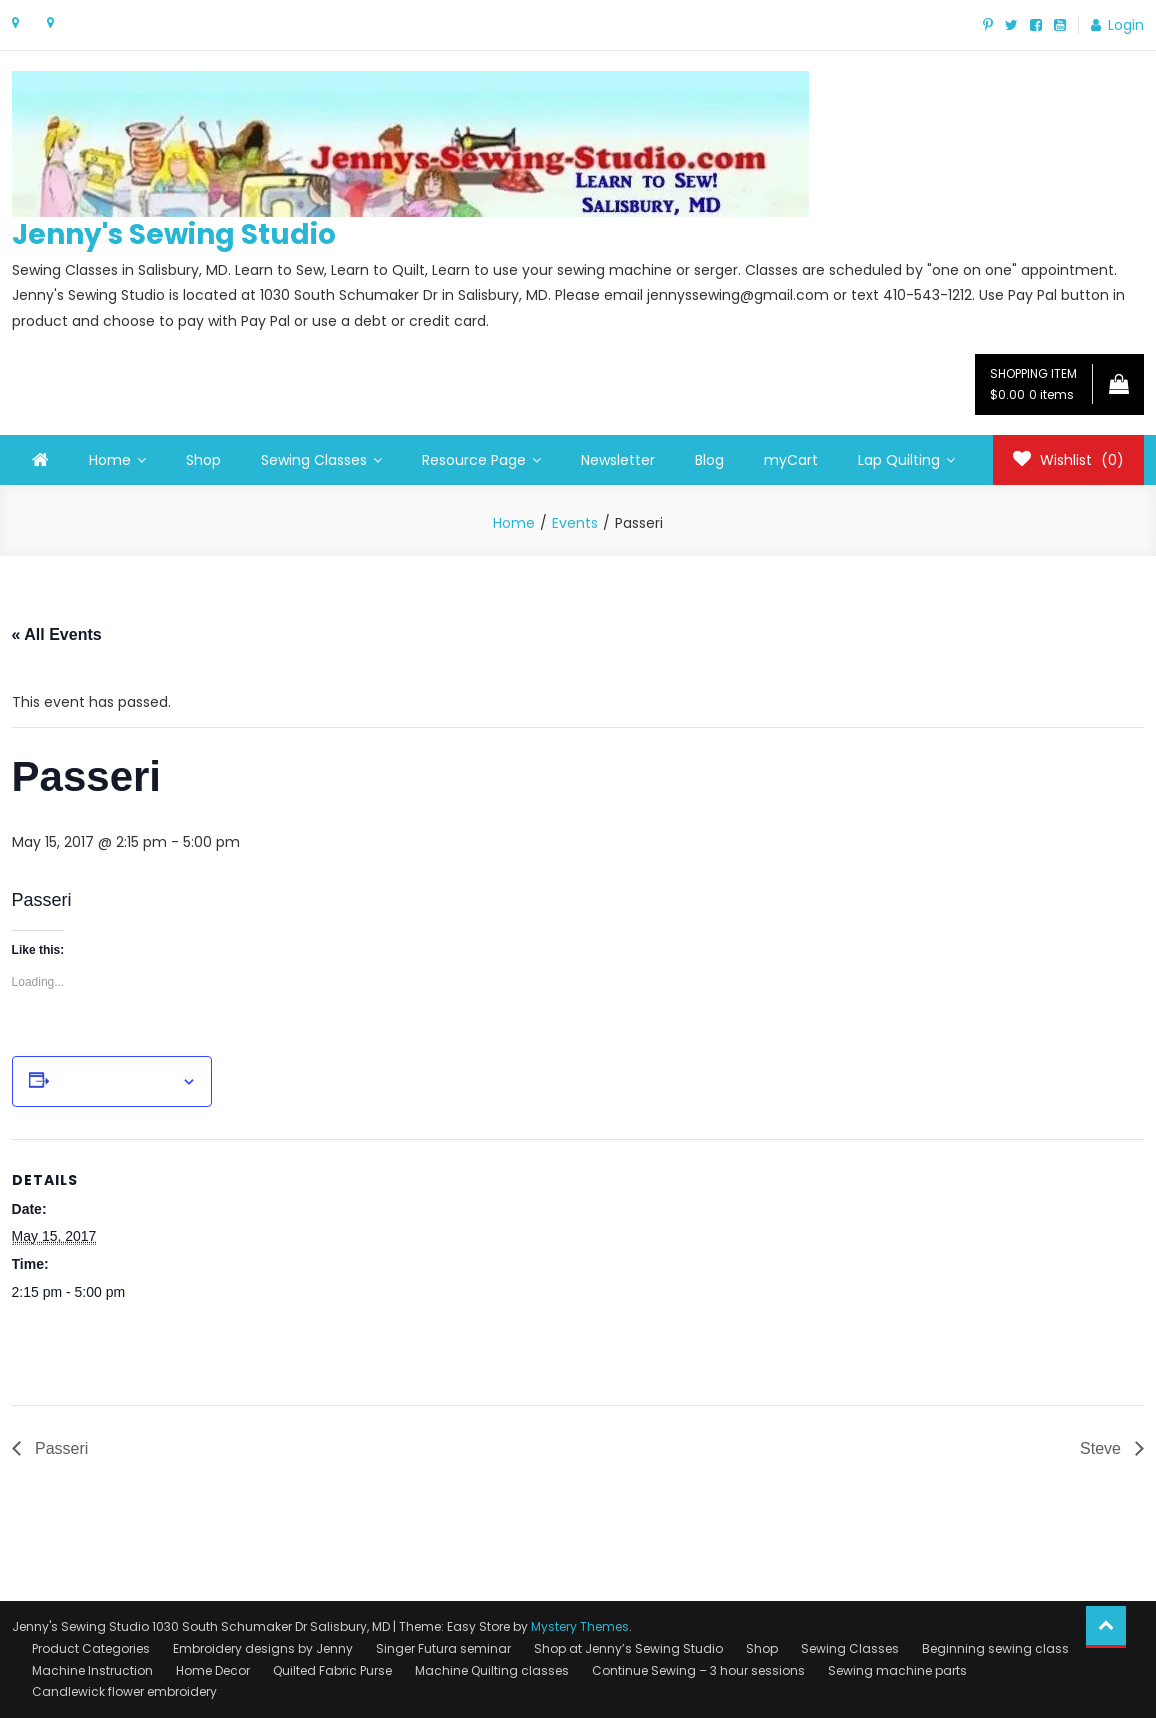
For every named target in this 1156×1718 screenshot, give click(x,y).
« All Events (57, 634)
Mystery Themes (580, 1626)
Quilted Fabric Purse (332, 1670)
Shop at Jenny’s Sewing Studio (628, 1648)
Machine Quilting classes (492, 1670)
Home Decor (213, 1670)
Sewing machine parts (897, 1670)
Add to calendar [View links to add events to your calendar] (115, 1082)
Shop (203, 460)
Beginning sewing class (995, 1648)
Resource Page (474, 460)
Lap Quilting (899, 460)
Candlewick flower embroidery (124, 1691)
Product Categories (91, 1648)
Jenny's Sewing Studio (174, 234)
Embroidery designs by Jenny (263, 1648)
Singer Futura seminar (443, 1648)
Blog (709, 460)
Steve (1102, 1448)
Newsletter (618, 460)
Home (110, 460)
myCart (791, 460)
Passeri (60, 1448)
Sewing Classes (314, 460)
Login (1126, 25)
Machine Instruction (92, 1670)
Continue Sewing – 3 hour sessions (698, 1670)
